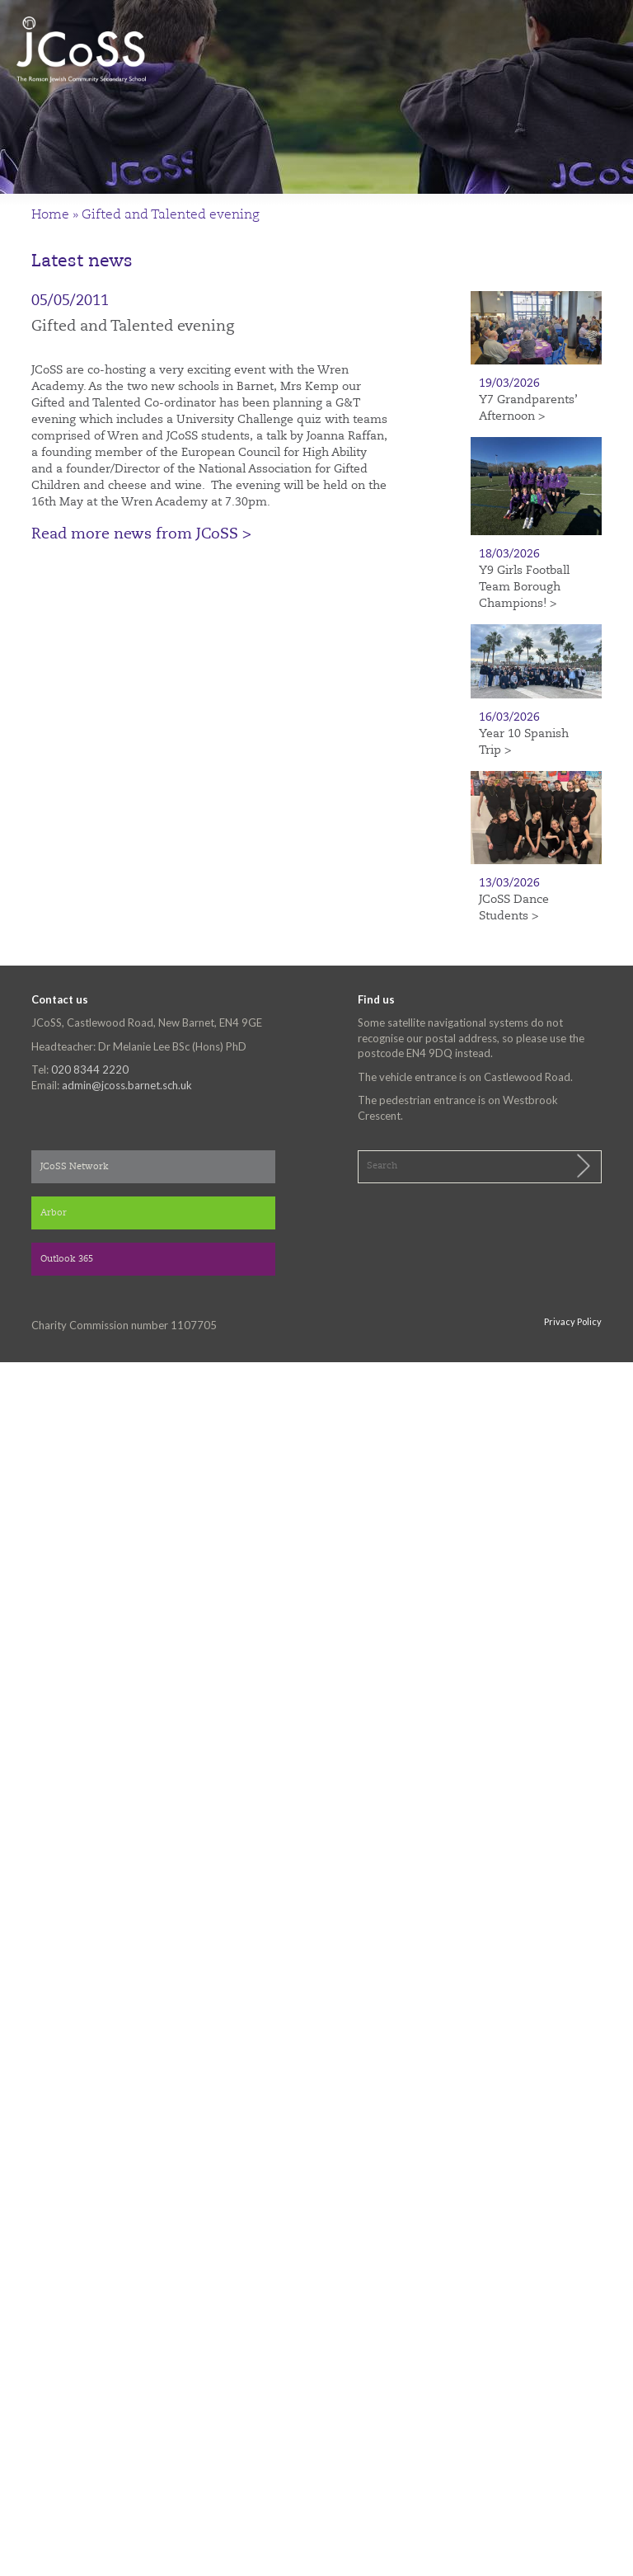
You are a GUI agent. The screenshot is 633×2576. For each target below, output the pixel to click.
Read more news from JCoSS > (141, 534)
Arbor (53, 1213)
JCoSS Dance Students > (514, 908)
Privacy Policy (573, 1321)
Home (50, 215)
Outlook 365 (66, 1259)
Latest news (82, 261)
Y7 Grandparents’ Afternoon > (528, 408)
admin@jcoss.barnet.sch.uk (127, 1085)
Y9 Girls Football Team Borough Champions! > (524, 587)
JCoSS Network (74, 1167)
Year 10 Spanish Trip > (524, 742)
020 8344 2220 (90, 1069)
